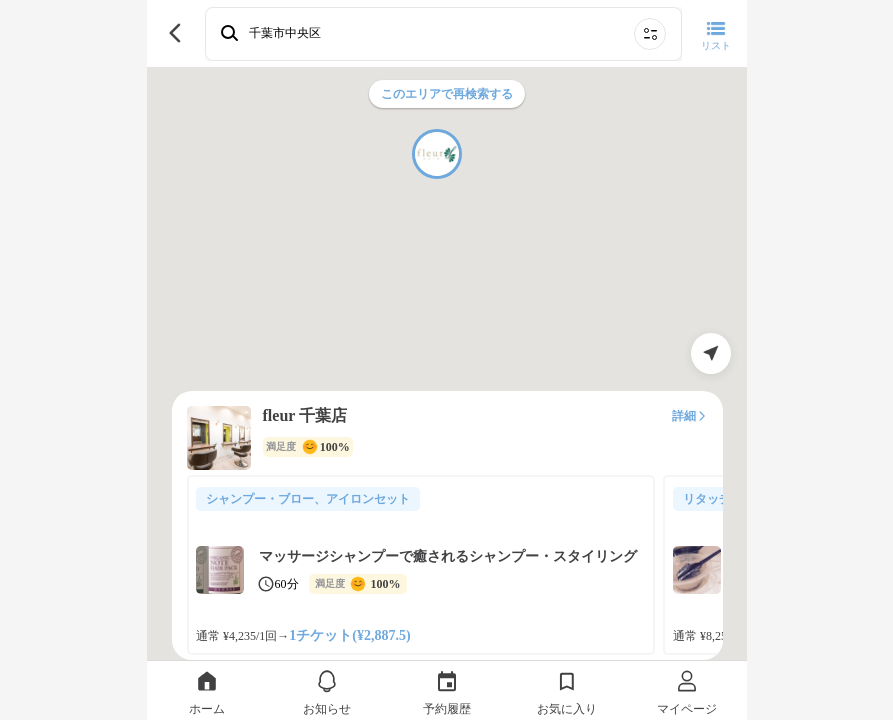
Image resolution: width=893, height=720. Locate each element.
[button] (437, 154)
